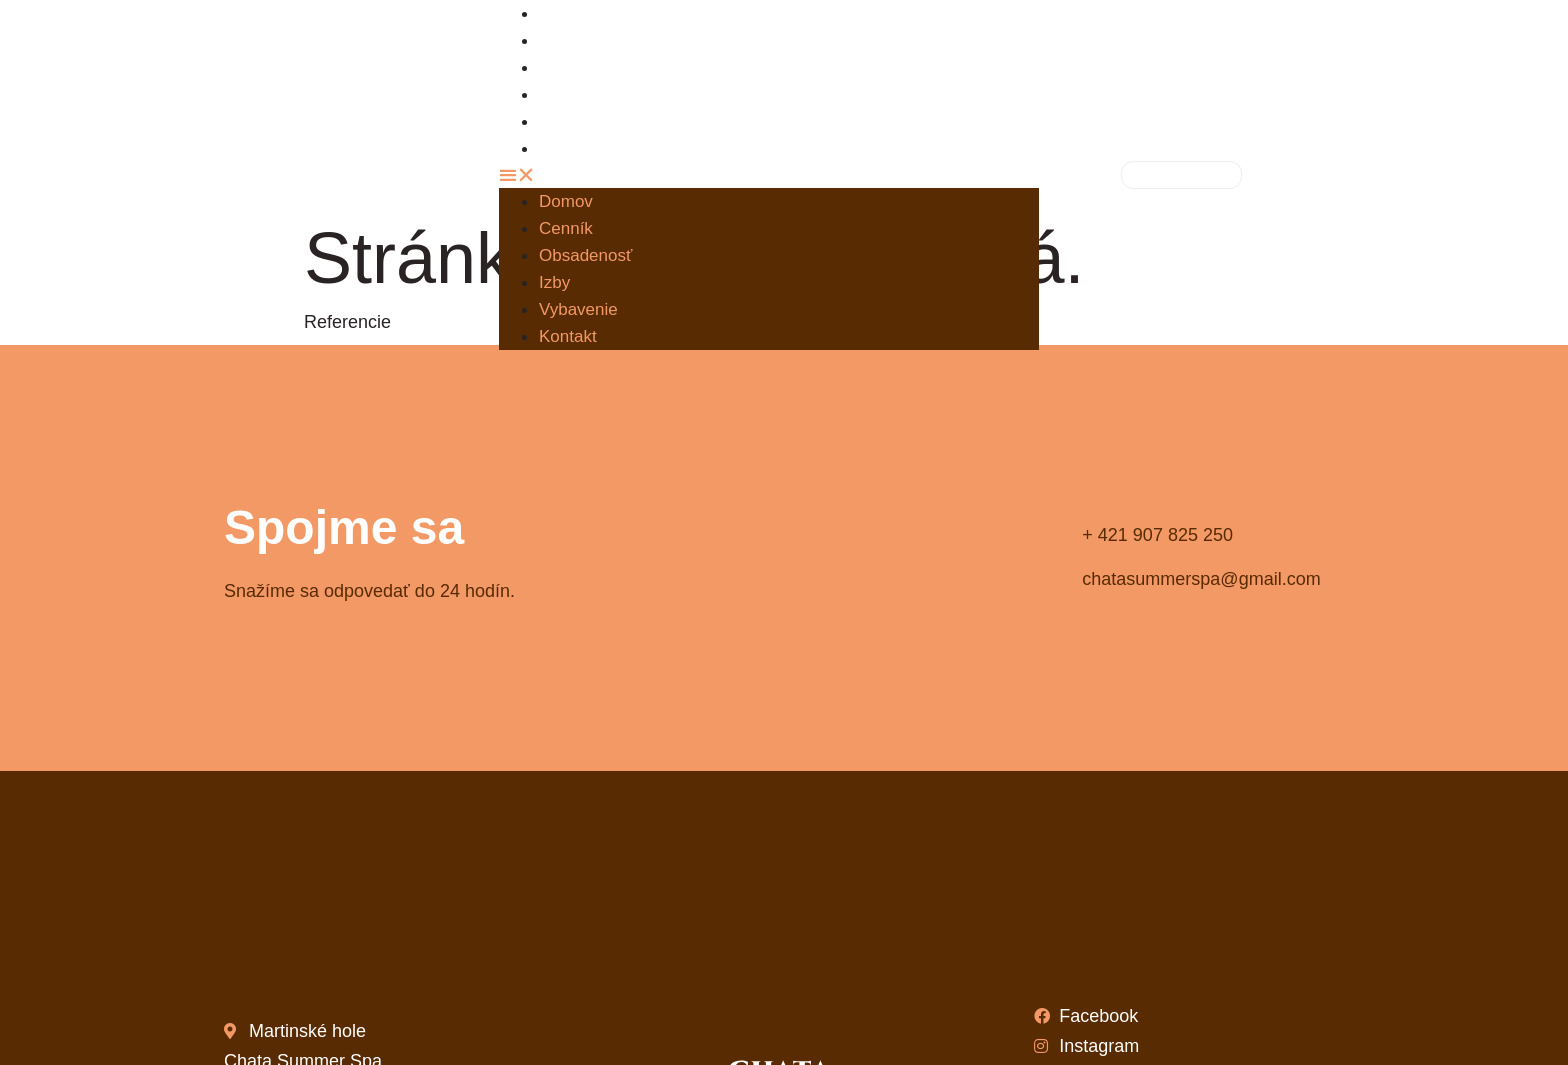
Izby (554, 282)
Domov (566, 201)
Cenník (566, 228)
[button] (769, 175)
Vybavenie (578, 309)
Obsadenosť (601, 67)
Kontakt (582, 148)
